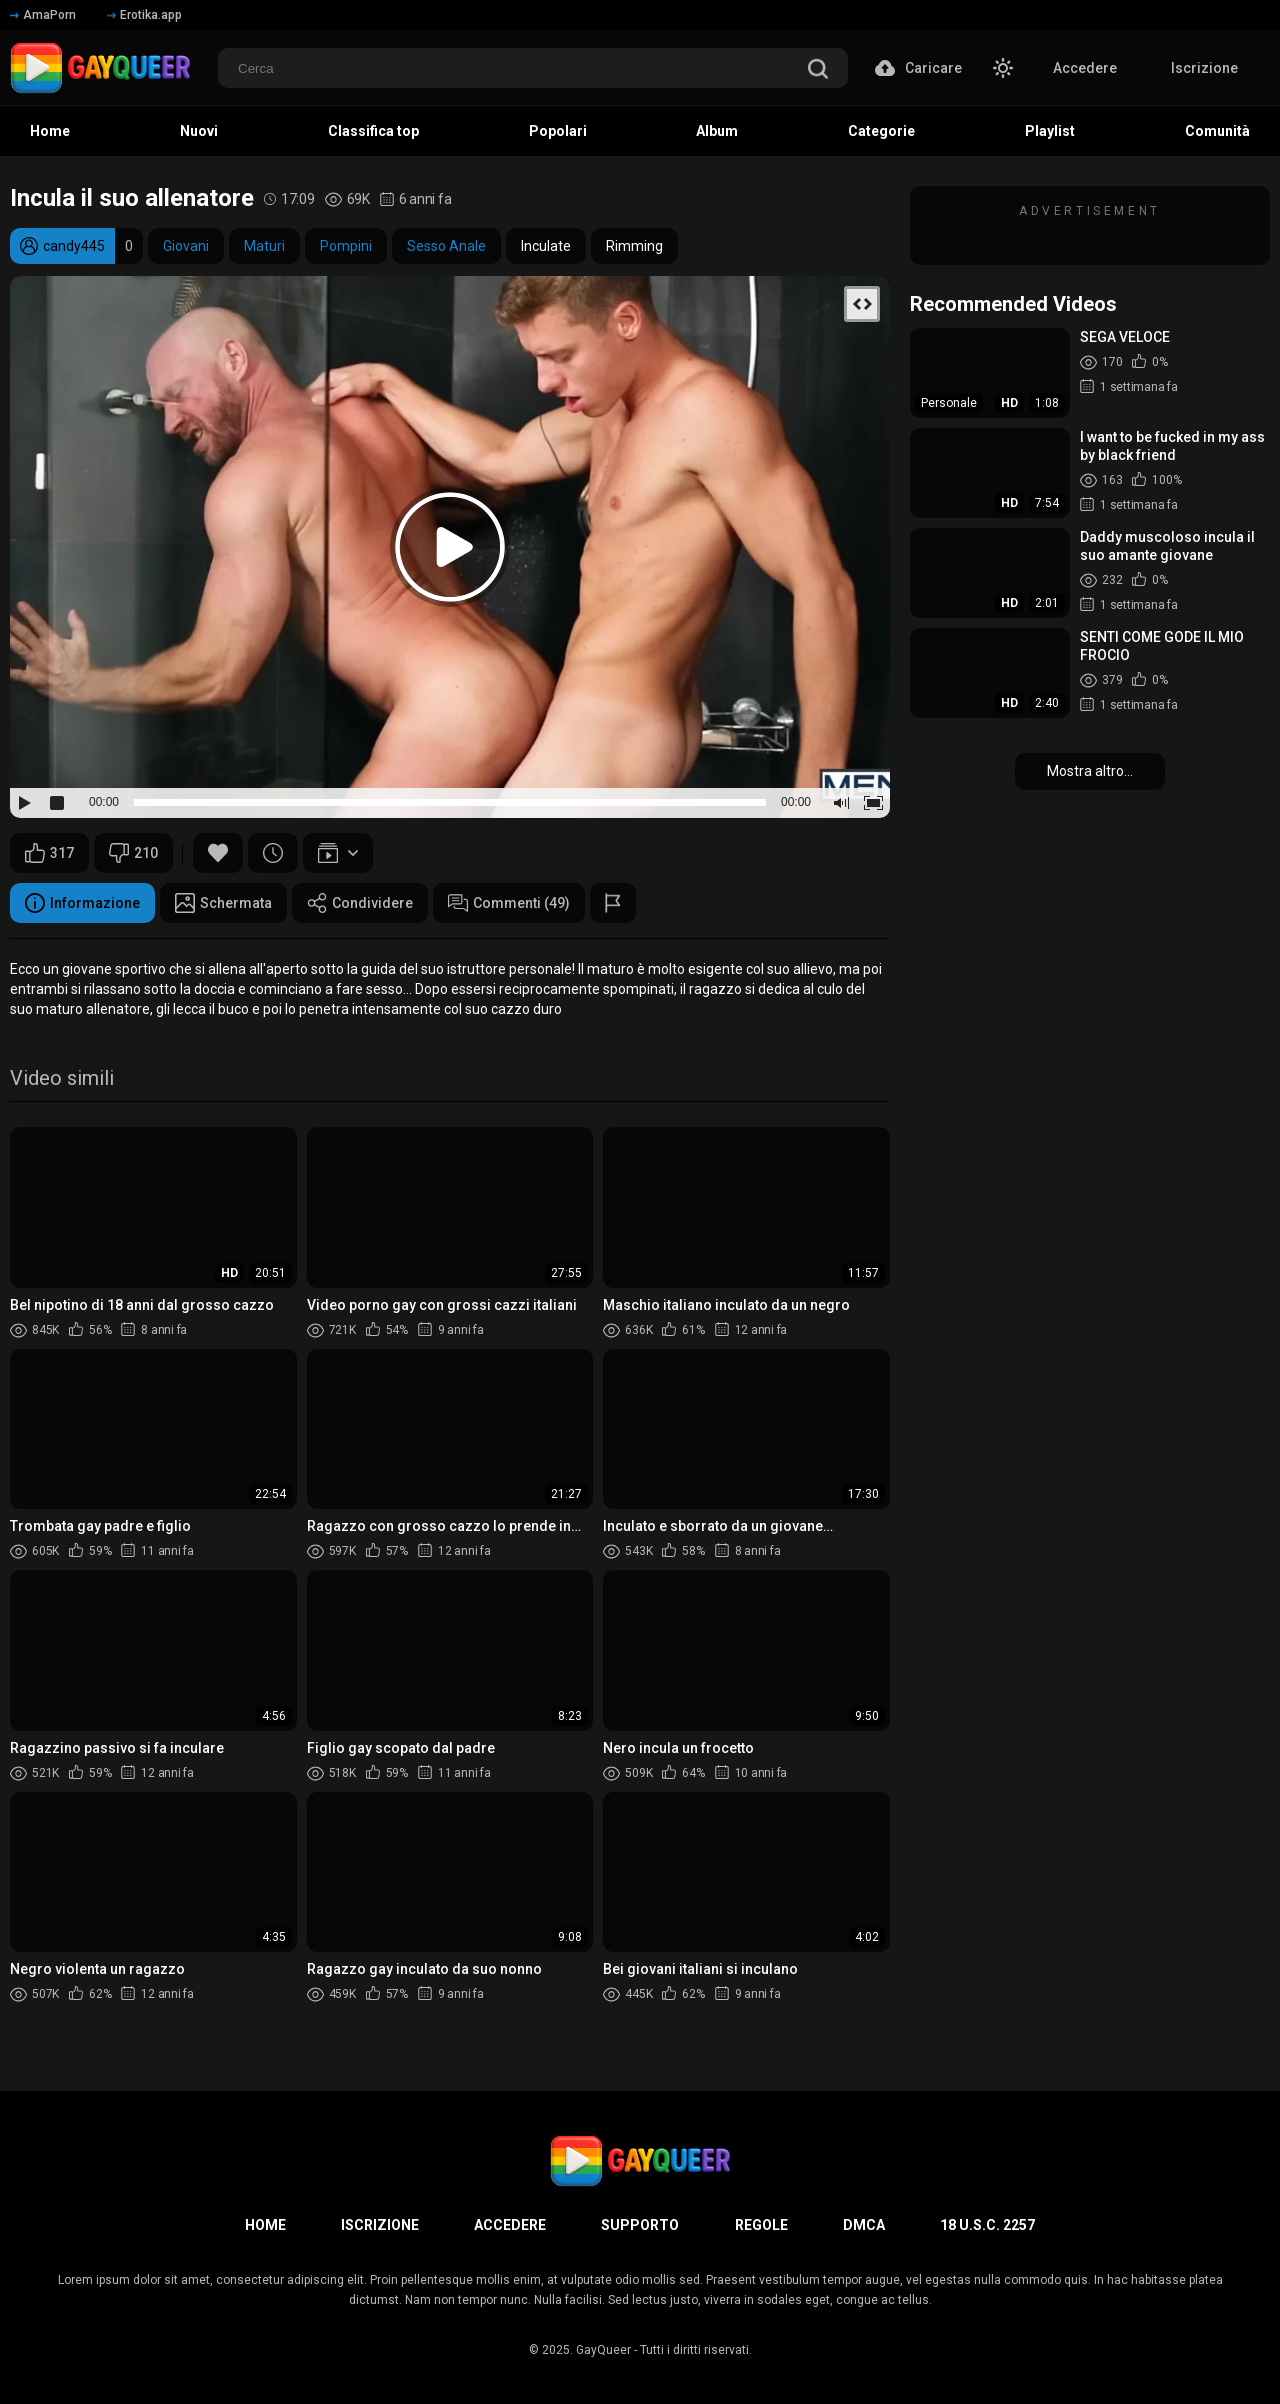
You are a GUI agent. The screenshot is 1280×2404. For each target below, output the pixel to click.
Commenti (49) (509, 903)
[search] (818, 70)
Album (717, 131)
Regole (761, 2225)
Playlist (1050, 131)
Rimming (634, 246)
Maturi (264, 246)
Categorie (881, 131)
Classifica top (373, 131)
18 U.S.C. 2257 (987, 2225)
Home (50, 131)
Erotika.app (144, 15)
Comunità (1217, 131)
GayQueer (603, 2350)
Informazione (82, 903)
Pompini (346, 246)
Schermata (223, 903)
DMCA (864, 2225)
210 (133, 853)
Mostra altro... (1090, 771)
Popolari (558, 131)
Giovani (186, 246)
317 (49, 853)
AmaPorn (43, 15)
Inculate (546, 246)
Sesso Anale (446, 246)
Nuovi (199, 131)
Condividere (360, 903)
